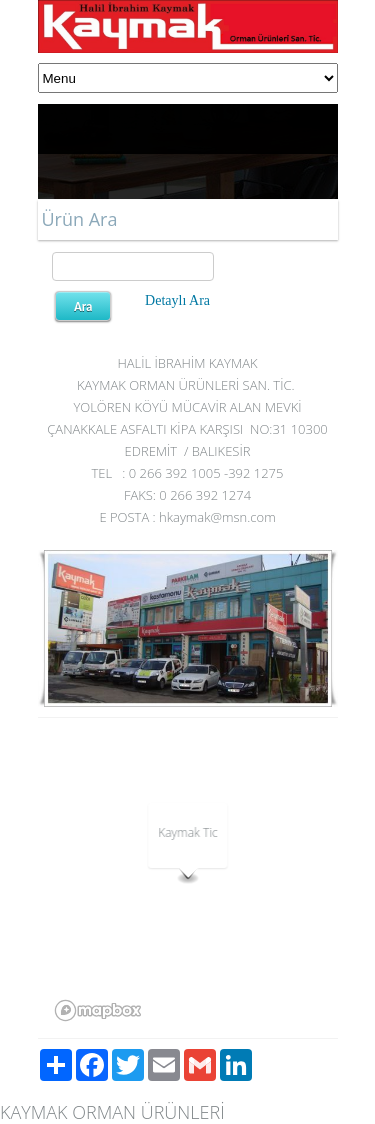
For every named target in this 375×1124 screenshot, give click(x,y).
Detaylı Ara (177, 300)
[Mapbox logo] (98, 1010)
